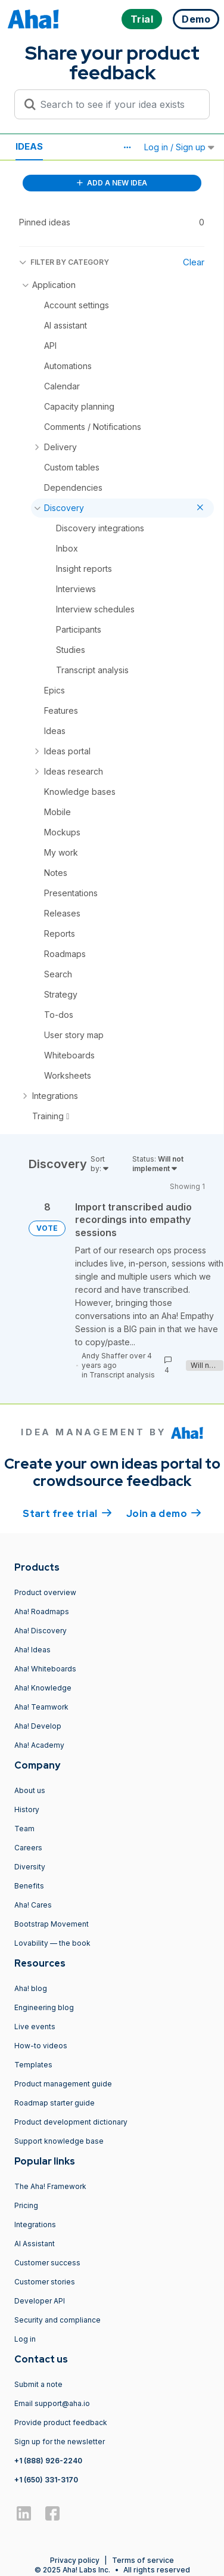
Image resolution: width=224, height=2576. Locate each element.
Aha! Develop (37, 1726)
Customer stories (44, 2281)
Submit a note (38, 2384)
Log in (25, 2338)
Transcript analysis (122, 1374)
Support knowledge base (59, 2141)
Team (24, 1828)
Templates (33, 2064)
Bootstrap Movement (51, 1923)
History (26, 1809)
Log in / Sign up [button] (179, 147)
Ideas (29, 146)
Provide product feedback (60, 2422)
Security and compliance (57, 2319)
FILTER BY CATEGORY (64, 262)
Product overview (45, 1592)
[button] (127, 147)
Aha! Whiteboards (45, 1668)
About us (29, 1790)
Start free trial (67, 1512)
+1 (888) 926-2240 (48, 2460)
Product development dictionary (70, 2121)
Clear (193, 262)
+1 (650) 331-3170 (46, 2479)
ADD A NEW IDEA (112, 182)
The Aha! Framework (50, 2186)
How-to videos (40, 2045)
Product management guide (63, 2083)
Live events (34, 2026)
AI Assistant (34, 2243)
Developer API (39, 2300)
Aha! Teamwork (41, 1706)
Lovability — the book (52, 1943)
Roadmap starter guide (54, 2102)
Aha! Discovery (40, 1630)
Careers (28, 1847)
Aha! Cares (33, 1904)
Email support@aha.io (52, 2403)
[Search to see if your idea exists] (117, 104)
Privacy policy (74, 2560)
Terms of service (143, 2560)
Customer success (47, 2262)
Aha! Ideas (32, 1649)
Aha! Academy (39, 1745)
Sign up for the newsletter (59, 2441)
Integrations (35, 2224)
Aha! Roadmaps (41, 1611)
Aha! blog (30, 1988)
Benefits (29, 1885)
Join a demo (163, 1512)
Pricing (26, 2205)
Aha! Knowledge (42, 1687)
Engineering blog (44, 2007)
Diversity (29, 1866)
